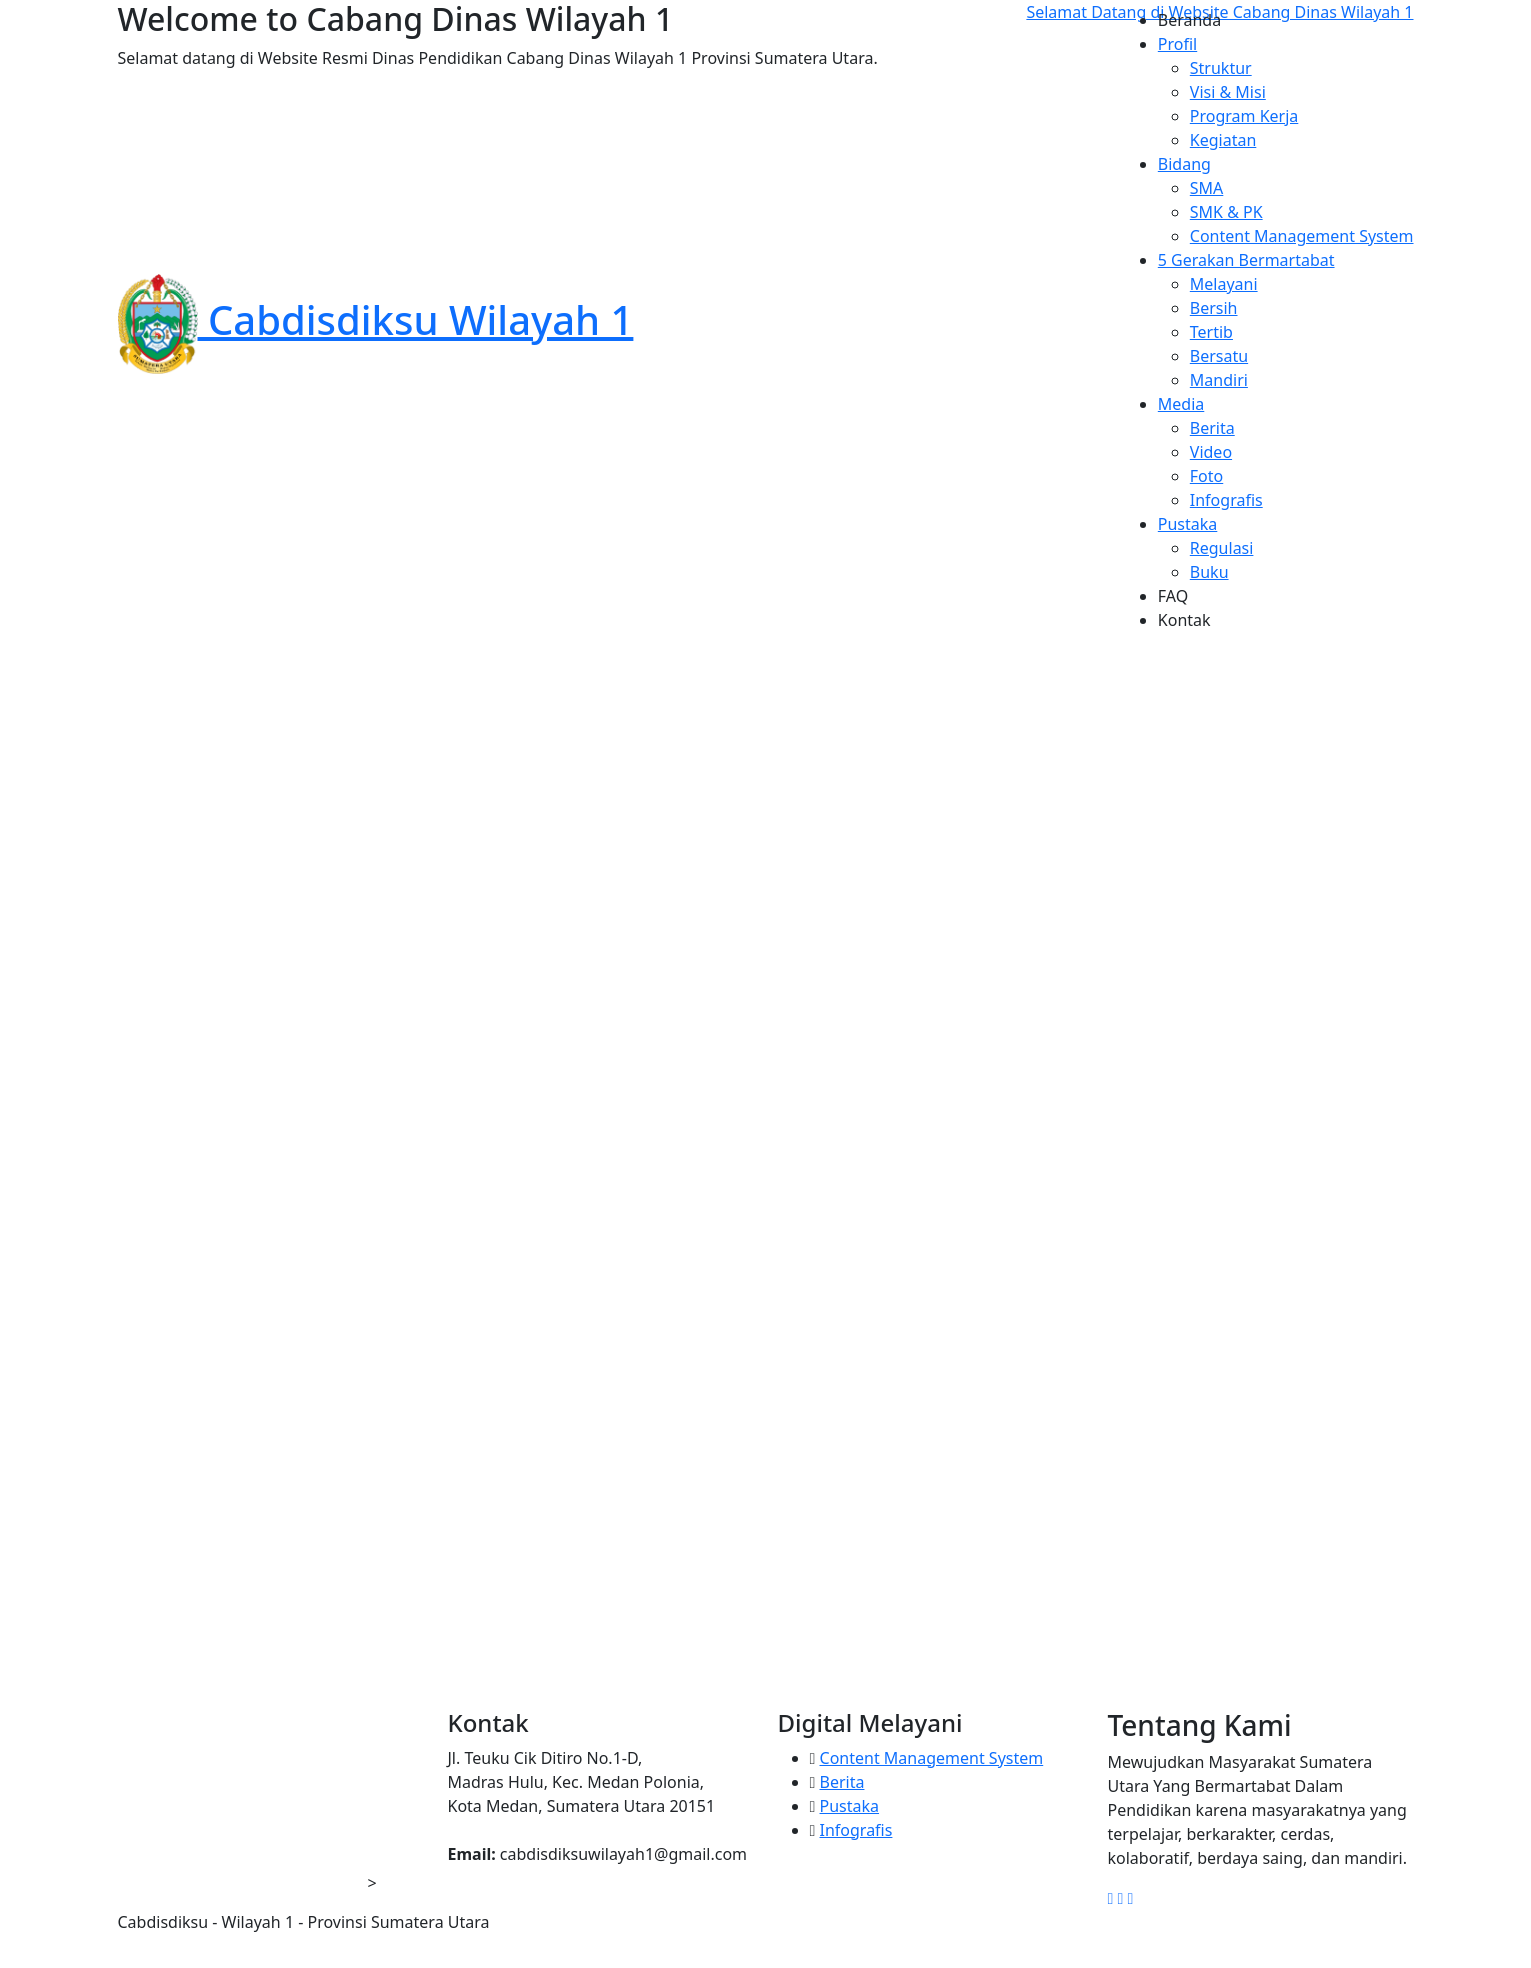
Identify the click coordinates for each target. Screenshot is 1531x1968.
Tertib (1211, 332)
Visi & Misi (1228, 92)
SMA (1207, 188)
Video (1211, 452)
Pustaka (850, 1806)
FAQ (1173, 596)
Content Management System (1302, 236)
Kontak (1184, 620)
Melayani (1224, 284)
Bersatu (1219, 356)
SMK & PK (1226, 212)
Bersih (1214, 308)
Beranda (1189, 20)
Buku (1209, 572)
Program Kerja (1244, 116)
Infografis (1226, 500)
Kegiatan (1223, 140)
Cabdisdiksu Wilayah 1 (376, 319)
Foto (1206, 476)
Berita (1212, 428)
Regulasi (1222, 548)
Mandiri (1219, 380)
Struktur (1221, 68)
